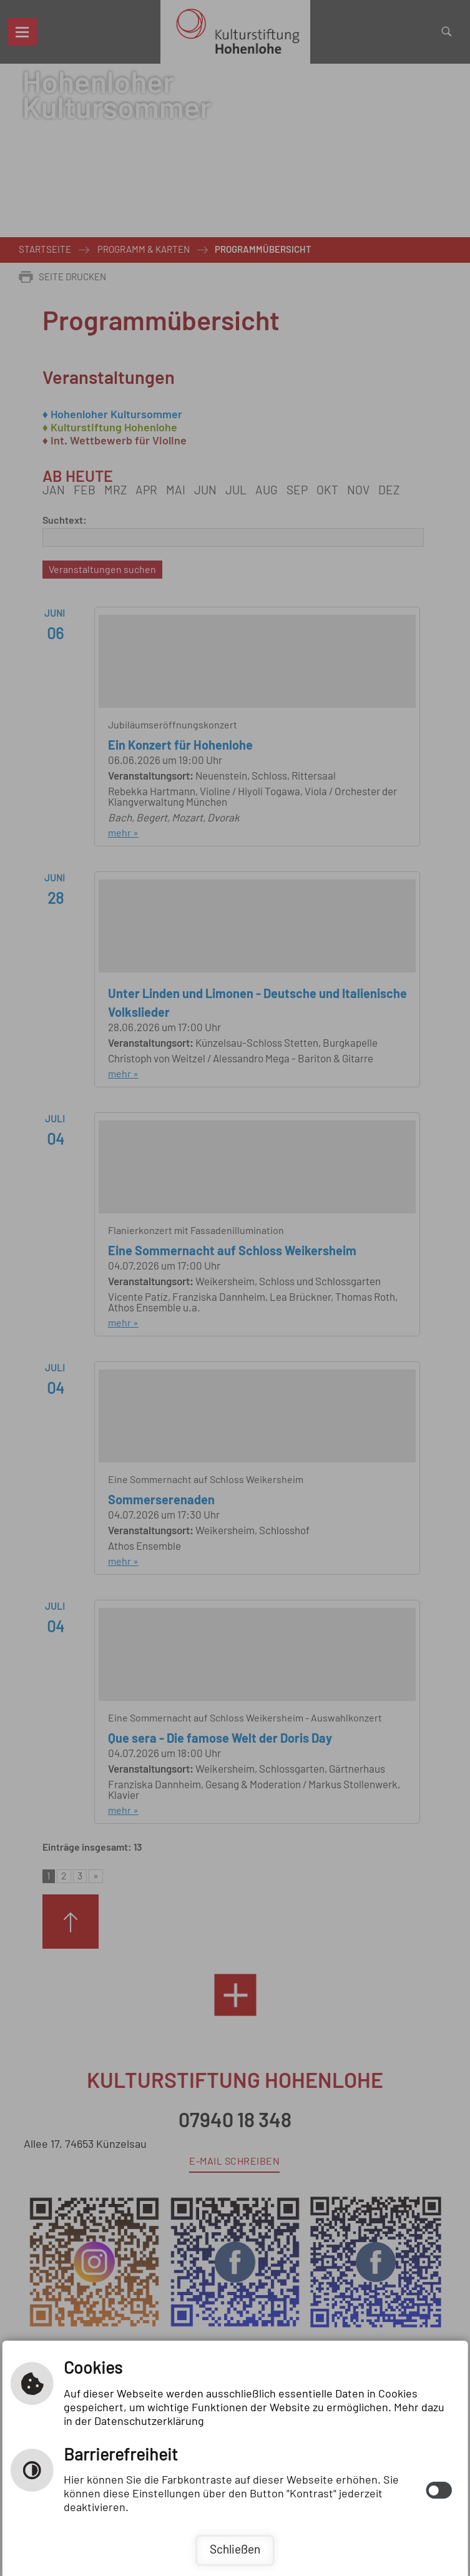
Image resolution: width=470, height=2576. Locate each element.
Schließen (235, 2550)
